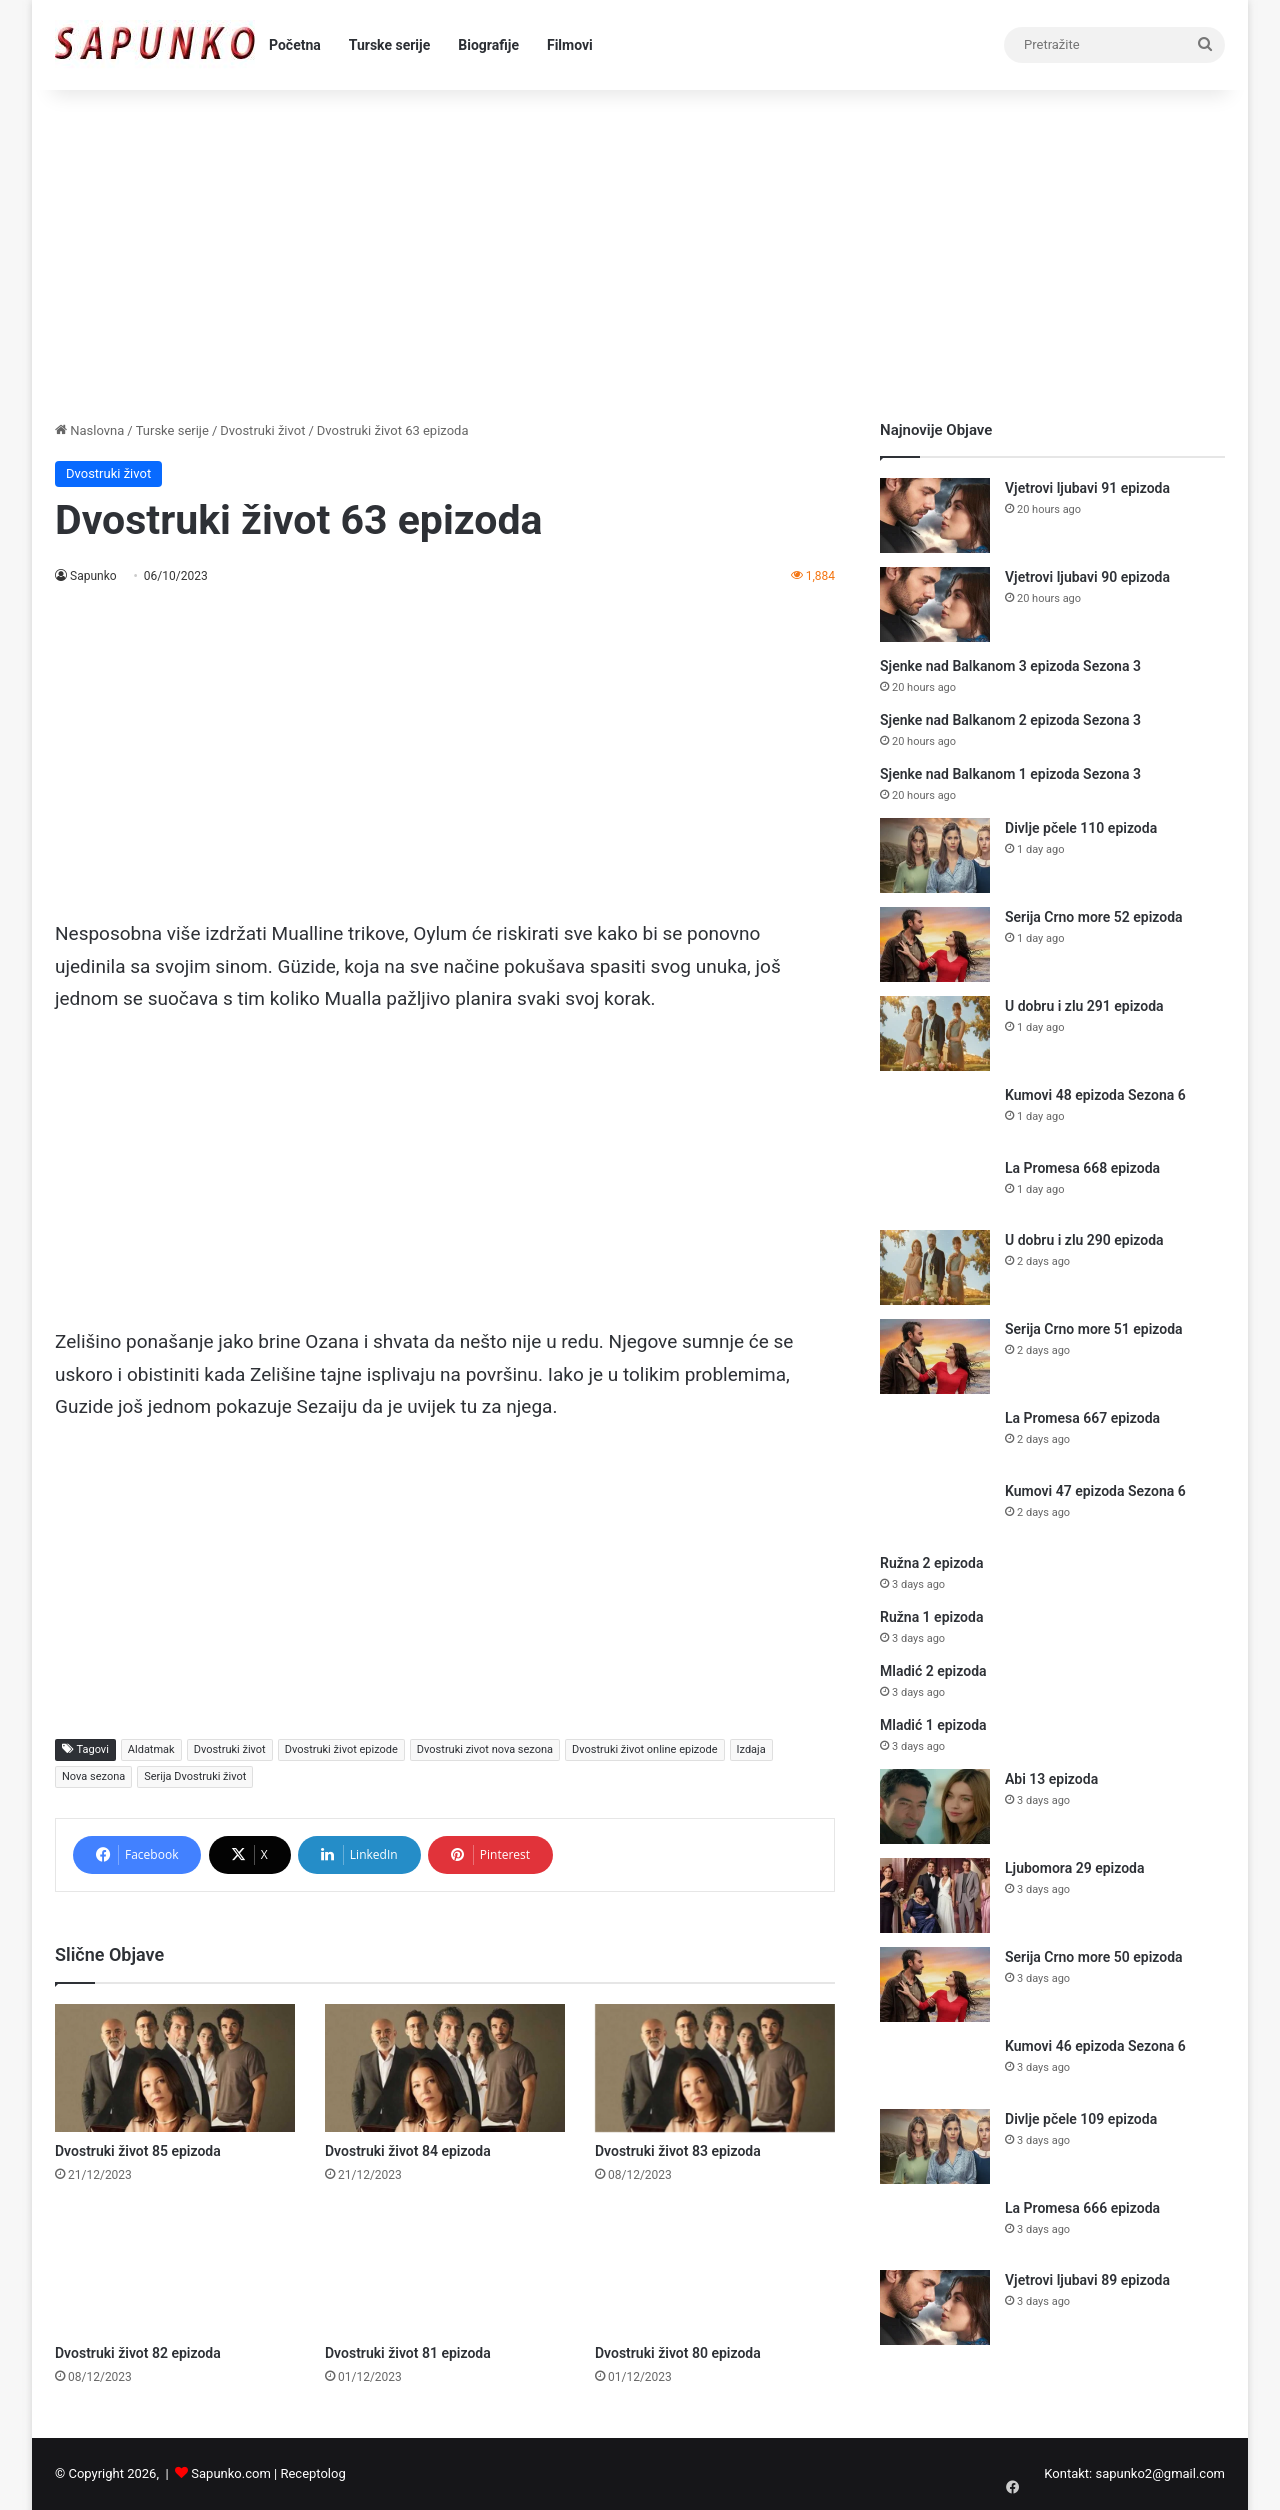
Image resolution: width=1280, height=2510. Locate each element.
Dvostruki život (262, 430)
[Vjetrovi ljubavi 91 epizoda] (935, 515)
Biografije (488, 45)
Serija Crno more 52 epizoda (1094, 917)
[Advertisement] (640, 250)
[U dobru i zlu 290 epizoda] (935, 1267)
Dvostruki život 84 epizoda (408, 2151)
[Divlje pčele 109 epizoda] (935, 2146)
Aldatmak (151, 1749)
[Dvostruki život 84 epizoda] (445, 2068)
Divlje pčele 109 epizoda (1081, 2119)
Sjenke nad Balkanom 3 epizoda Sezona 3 (1010, 666)
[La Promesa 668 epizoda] (935, 1187)
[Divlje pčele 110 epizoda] (935, 855)
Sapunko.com (231, 2473)
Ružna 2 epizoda (931, 1563)
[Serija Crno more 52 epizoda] (935, 944)
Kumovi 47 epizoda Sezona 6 (1095, 1491)
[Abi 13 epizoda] (935, 1806)
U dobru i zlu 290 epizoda (1084, 1240)
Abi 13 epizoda (1051, 1779)
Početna (295, 45)
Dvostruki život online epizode (644, 1749)
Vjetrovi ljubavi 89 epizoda (1087, 2280)
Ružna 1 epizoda (931, 1617)
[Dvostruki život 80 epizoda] (715, 2270)
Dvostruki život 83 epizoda (678, 2151)
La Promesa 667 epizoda (1082, 1418)
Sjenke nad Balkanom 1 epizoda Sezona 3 (1010, 774)
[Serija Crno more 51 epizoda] (935, 1356)
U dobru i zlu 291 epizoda (1084, 1006)
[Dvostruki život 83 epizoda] (715, 2068)
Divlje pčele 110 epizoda (1081, 828)
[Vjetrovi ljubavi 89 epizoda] (935, 2307)
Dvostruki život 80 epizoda (678, 2353)
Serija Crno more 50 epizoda (1094, 1957)
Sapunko (93, 576)
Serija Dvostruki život (195, 1776)
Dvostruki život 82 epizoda (138, 2353)
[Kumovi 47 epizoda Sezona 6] (935, 1510)
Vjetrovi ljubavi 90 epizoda (1087, 577)
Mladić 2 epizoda (933, 1671)
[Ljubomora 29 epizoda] (935, 1895)
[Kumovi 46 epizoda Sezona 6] (935, 2065)
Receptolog (312, 2473)
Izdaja (751, 1749)
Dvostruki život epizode (341, 1749)
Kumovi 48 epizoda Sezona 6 (1095, 1095)
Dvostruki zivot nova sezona (485, 1749)
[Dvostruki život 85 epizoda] (175, 2068)
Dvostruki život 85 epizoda (138, 2151)
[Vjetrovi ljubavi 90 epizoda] (935, 604)
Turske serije (390, 45)
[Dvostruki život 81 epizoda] (445, 2270)
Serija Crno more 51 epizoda (1094, 1329)
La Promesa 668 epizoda (1082, 1168)
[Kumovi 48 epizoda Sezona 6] (935, 1114)
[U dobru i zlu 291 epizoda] (935, 1033)
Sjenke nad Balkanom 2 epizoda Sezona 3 (1010, 720)
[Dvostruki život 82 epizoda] (175, 2270)
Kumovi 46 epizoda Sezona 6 (1095, 2046)
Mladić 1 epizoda (933, 1725)
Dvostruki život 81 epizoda (408, 2353)
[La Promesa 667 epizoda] (935, 1437)
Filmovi (570, 45)
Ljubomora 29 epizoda (1074, 1868)
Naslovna (89, 430)
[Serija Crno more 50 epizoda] (935, 1984)
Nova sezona (93, 1776)
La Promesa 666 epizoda (1082, 2208)
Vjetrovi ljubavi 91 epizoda (1087, 488)
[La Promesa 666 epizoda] (935, 2227)
